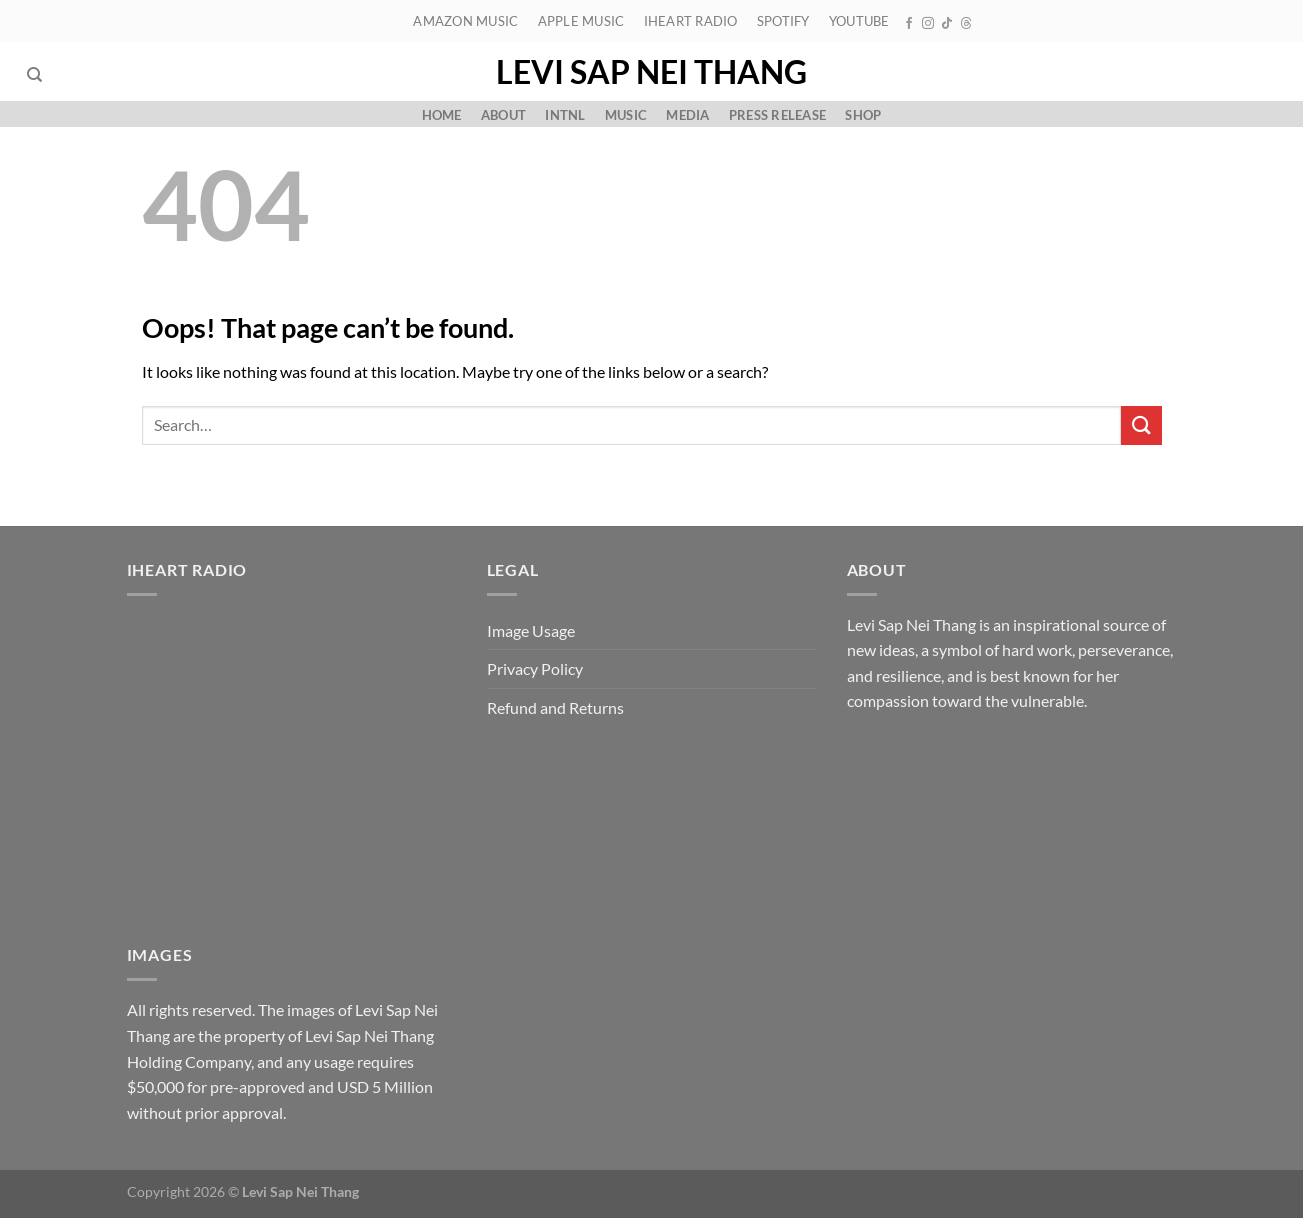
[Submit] (1141, 425)
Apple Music (581, 21)
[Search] (34, 75)
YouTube (859, 21)
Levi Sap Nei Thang (651, 72)
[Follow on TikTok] (947, 24)
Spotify (783, 21)
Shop (863, 115)
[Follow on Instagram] (928, 24)
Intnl (565, 115)
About (503, 115)
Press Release (777, 115)
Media (687, 115)
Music (626, 115)
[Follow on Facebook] (909, 24)
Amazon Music (465, 21)
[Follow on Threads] (966, 24)
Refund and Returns (555, 707)
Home (442, 115)
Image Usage (531, 630)
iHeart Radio (691, 21)
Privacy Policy (535, 668)
